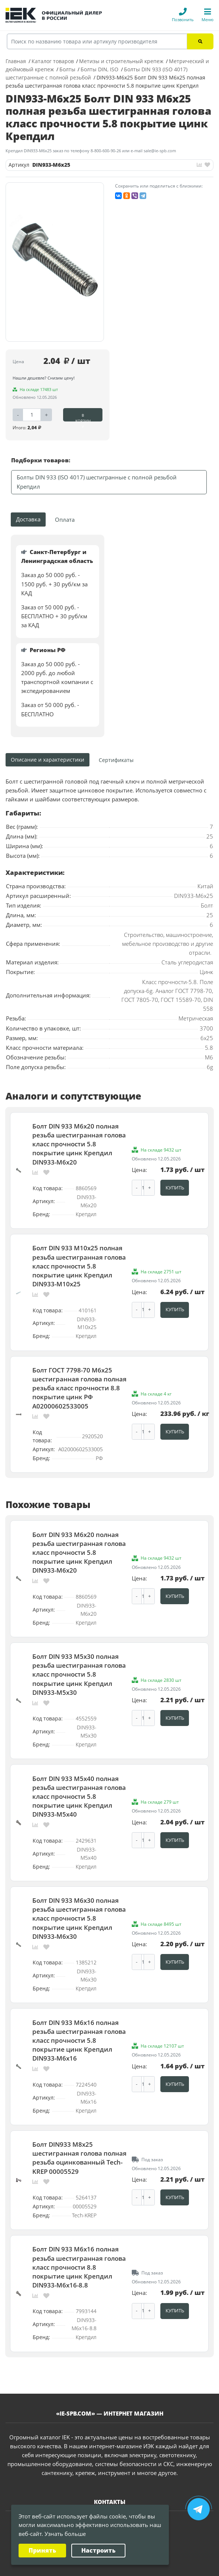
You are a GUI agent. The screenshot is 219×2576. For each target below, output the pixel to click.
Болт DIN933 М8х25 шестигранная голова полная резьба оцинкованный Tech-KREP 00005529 (79, 2134)
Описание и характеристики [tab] (47, 759)
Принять (42, 2550)
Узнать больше (65, 2534)
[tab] (117, 760)
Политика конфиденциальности (94, 2567)
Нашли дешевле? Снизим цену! (44, 378)
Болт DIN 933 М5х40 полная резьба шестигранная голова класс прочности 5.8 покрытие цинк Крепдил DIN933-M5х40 (79, 1780)
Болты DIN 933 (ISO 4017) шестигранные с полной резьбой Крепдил (97, 481)
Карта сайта (148, 2567)
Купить (175, 1186)
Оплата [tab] (65, 520)
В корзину (83, 417)
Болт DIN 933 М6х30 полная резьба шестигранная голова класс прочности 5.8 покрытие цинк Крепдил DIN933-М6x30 (79, 1900)
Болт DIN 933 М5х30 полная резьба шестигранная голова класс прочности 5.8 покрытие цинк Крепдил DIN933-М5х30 (79, 1661)
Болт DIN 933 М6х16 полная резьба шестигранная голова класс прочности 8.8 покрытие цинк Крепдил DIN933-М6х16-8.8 (79, 2240)
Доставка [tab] (28, 519)
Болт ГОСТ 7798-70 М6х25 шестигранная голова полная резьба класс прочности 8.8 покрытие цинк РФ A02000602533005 (79, 1381)
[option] (54, 262)
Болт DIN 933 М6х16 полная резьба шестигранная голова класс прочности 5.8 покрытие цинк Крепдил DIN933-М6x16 (79, 2019)
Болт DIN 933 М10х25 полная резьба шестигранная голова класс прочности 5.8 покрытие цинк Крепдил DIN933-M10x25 (79, 1262)
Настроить (98, 2550)
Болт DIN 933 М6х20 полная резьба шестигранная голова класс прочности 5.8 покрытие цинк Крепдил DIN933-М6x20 (79, 1142)
